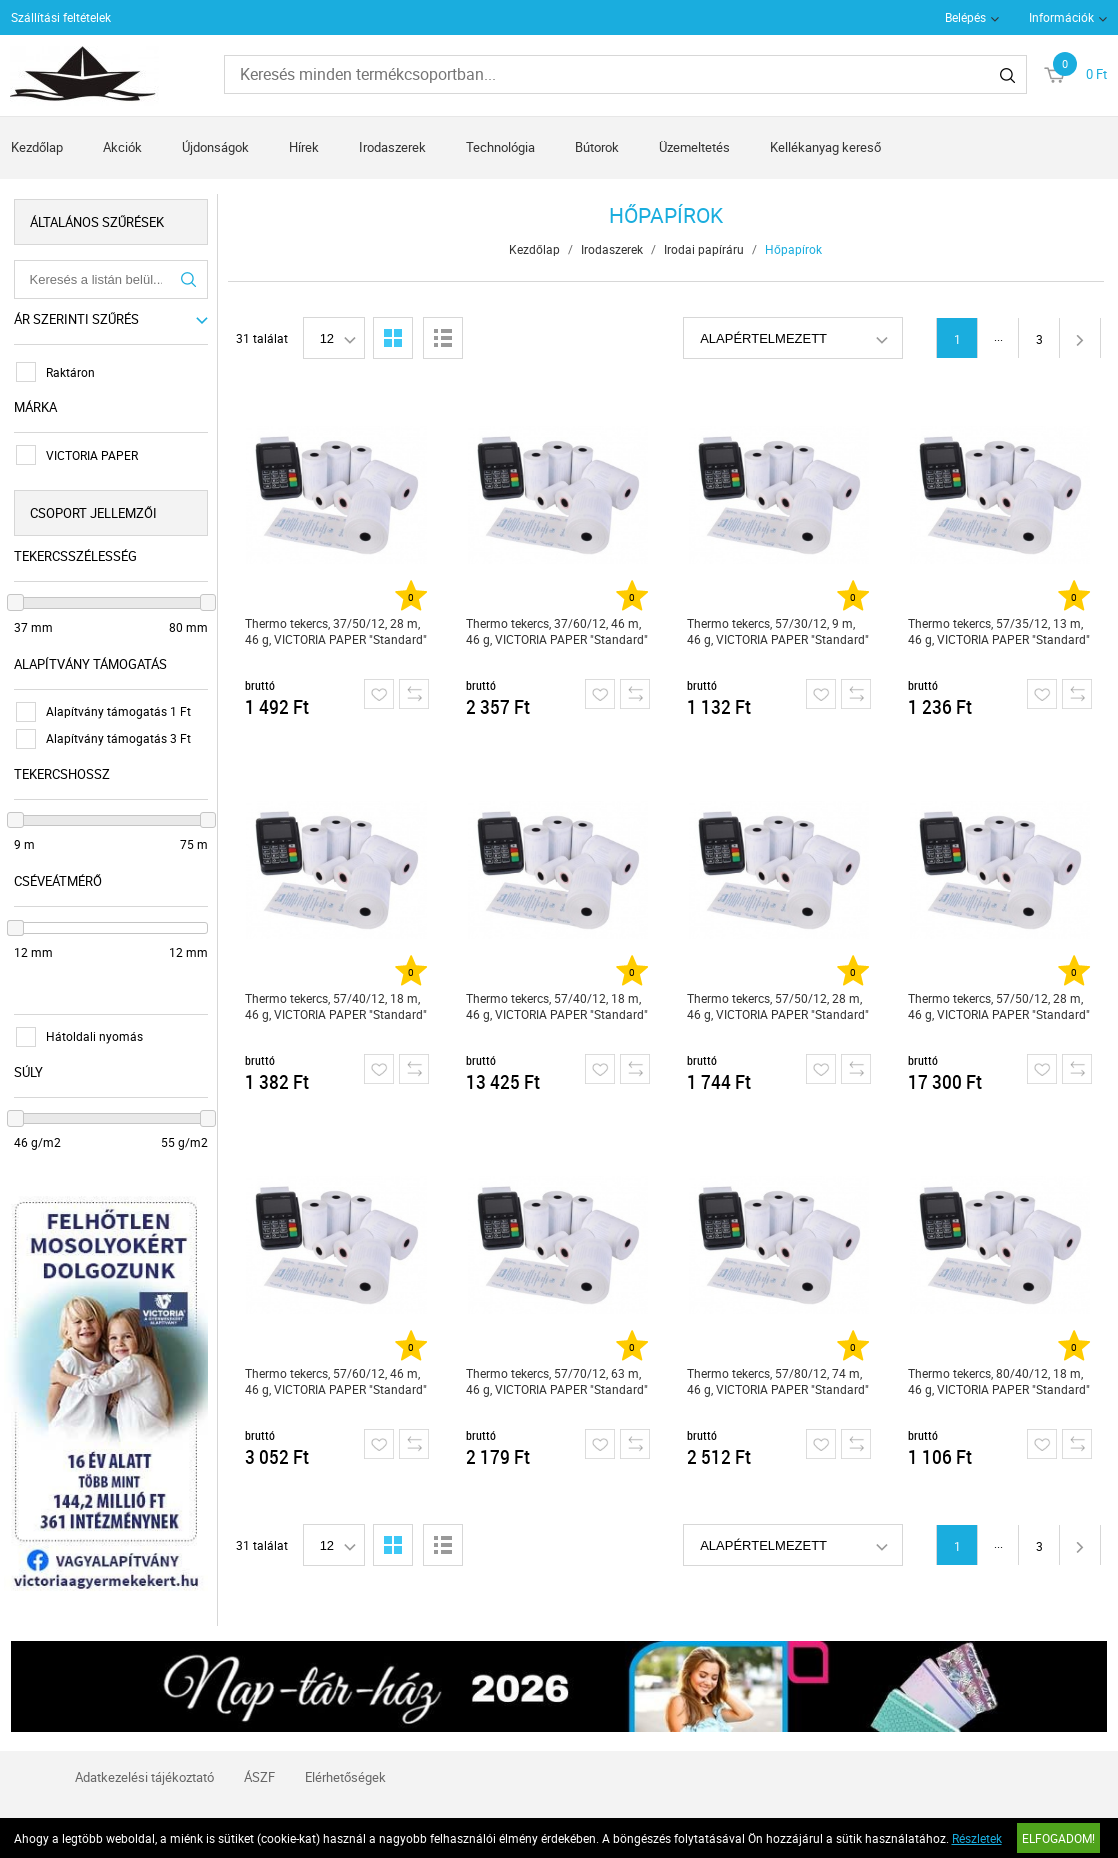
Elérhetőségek (345, 1765)
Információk (1061, 17)
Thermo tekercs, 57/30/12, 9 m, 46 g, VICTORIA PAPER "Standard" (780, 631)
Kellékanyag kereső (825, 147)
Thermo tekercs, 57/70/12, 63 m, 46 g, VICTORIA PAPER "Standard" (558, 1381)
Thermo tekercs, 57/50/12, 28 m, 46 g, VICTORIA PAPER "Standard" (780, 1006)
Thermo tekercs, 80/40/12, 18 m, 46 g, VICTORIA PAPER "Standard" (1001, 1381)
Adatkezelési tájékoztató (144, 1765)
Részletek (977, 1838)
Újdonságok (215, 147)
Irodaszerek (392, 147)
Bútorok (597, 147)
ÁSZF (259, 1765)
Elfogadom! (1058, 1838)
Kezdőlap (37, 147)
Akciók (122, 147)
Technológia (500, 147)
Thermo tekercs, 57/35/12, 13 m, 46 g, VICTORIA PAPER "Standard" (1001, 631)
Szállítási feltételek (61, 17)
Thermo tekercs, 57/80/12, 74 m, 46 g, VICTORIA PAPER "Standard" (780, 1381)
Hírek (304, 147)
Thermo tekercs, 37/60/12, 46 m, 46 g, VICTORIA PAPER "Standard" (558, 631)
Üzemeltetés (694, 147)
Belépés (965, 17)
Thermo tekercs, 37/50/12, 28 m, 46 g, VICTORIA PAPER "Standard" (337, 631)
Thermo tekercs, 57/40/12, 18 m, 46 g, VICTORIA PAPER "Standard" (337, 1006)
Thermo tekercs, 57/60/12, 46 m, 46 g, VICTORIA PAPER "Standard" (337, 1381)
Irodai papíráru (706, 249)
